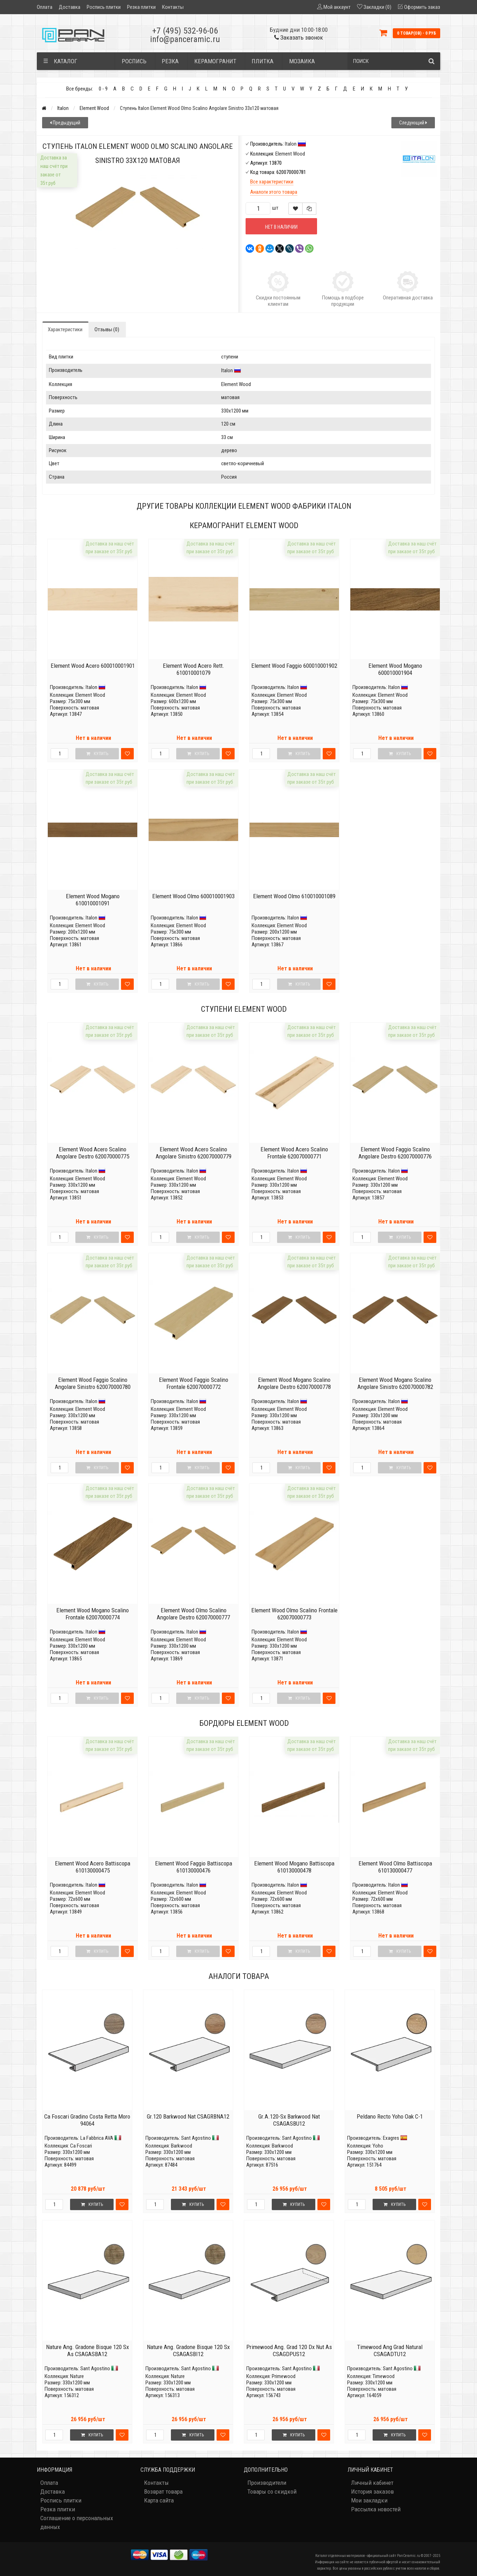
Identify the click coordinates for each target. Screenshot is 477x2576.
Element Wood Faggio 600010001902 (294, 665)
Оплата (44, 7)
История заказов (372, 2491)
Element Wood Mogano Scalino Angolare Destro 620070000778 (294, 1383)
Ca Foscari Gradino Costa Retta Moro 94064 (87, 2120)
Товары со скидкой (272, 2491)
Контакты (173, 7)
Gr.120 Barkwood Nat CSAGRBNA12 (188, 2116)
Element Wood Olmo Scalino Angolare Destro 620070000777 (193, 1614)
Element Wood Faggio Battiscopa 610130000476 (193, 1867)
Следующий (413, 122)
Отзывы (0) (106, 329)
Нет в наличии (281, 227)
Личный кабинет (372, 2482)
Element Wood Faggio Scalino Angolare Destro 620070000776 (395, 1153)
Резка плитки (141, 7)
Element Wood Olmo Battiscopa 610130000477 (395, 1867)
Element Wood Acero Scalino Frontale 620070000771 (294, 1153)
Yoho (378, 2146)
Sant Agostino (196, 2138)
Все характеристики (271, 182)
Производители (266, 2482)
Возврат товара (163, 2491)
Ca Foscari (81, 2146)
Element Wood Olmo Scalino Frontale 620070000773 (294, 1614)
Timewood (384, 2376)
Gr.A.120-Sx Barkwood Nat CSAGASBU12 (289, 2120)
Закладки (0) (377, 7)
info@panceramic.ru (185, 39)
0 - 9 (103, 89)
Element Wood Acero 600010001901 (93, 665)
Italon (63, 108)
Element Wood (94, 108)
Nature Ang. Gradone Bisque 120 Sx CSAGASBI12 (188, 2350)
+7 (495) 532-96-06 (185, 31)
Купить (92, 2204)
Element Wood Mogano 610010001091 (93, 900)
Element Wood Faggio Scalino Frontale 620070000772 (193, 1383)
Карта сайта (159, 2500)
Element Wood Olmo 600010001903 (193, 896)
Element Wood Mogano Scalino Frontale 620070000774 (92, 1614)
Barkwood (181, 2146)
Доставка (69, 7)
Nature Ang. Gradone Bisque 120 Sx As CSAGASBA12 (87, 2350)
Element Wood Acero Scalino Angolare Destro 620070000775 (92, 1153)
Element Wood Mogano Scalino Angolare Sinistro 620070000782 (395, 1383)
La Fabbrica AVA (96, 2138)
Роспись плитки (104, 7)
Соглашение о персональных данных (76, 2522)
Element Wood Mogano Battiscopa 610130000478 (294, 1867)
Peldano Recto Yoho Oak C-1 (390, 2116)
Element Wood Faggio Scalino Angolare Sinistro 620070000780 (93, 1383)
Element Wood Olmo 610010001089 (294, 896)
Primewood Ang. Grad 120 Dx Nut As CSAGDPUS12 (289, 2350)
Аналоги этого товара (273, 192)
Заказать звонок (298, 37)
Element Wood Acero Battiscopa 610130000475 (92, 1867)
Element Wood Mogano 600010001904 (395, 669)
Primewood (283, 2376)
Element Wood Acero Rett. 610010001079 (193, 669)
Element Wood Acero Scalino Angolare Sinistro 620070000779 (193, 1153)
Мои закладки (369, 2500)
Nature (77, 2376)
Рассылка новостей (376, 2509)
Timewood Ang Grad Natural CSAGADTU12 (390, 2350)
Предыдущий (65, 122)
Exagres (391, 2138)
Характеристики (65, 329)
